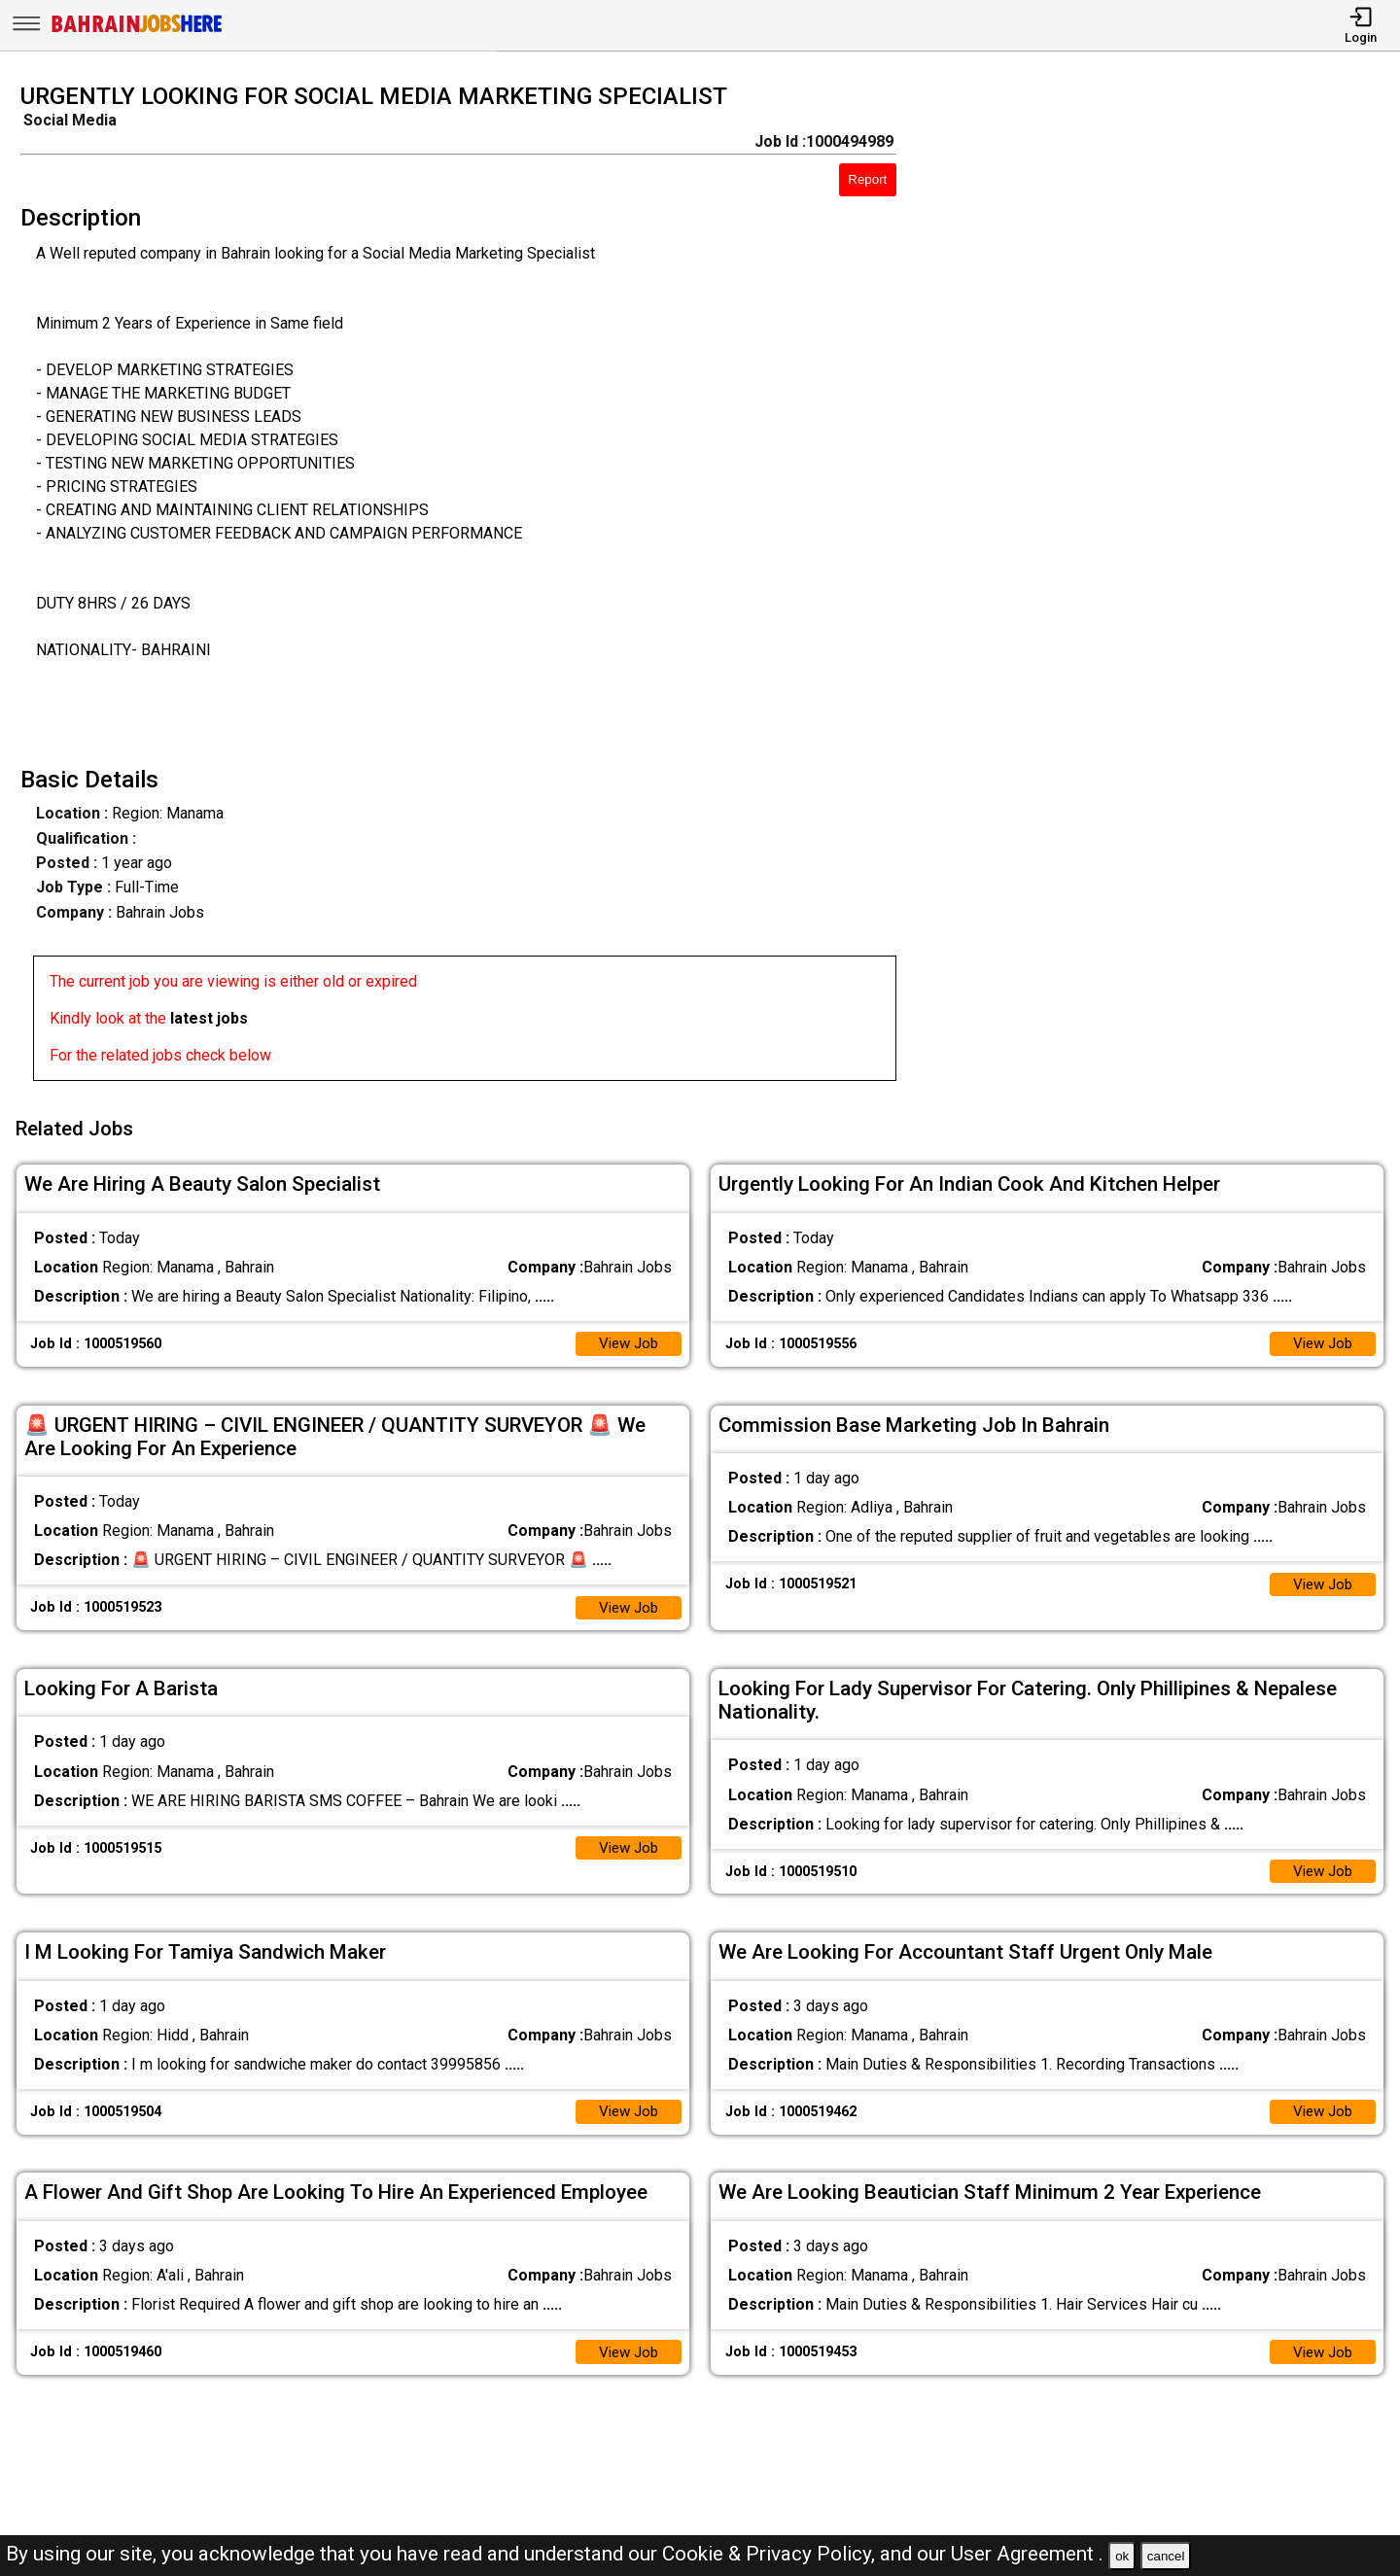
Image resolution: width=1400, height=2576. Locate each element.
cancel (1166, 2556)
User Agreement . (1027, 2553)
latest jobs (209, 1018)
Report (867, 179)
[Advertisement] (1166, 588)
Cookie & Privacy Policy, (771, 2553)
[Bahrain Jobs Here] (137, 30)
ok (1122, 2556)
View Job (626, 1336)
